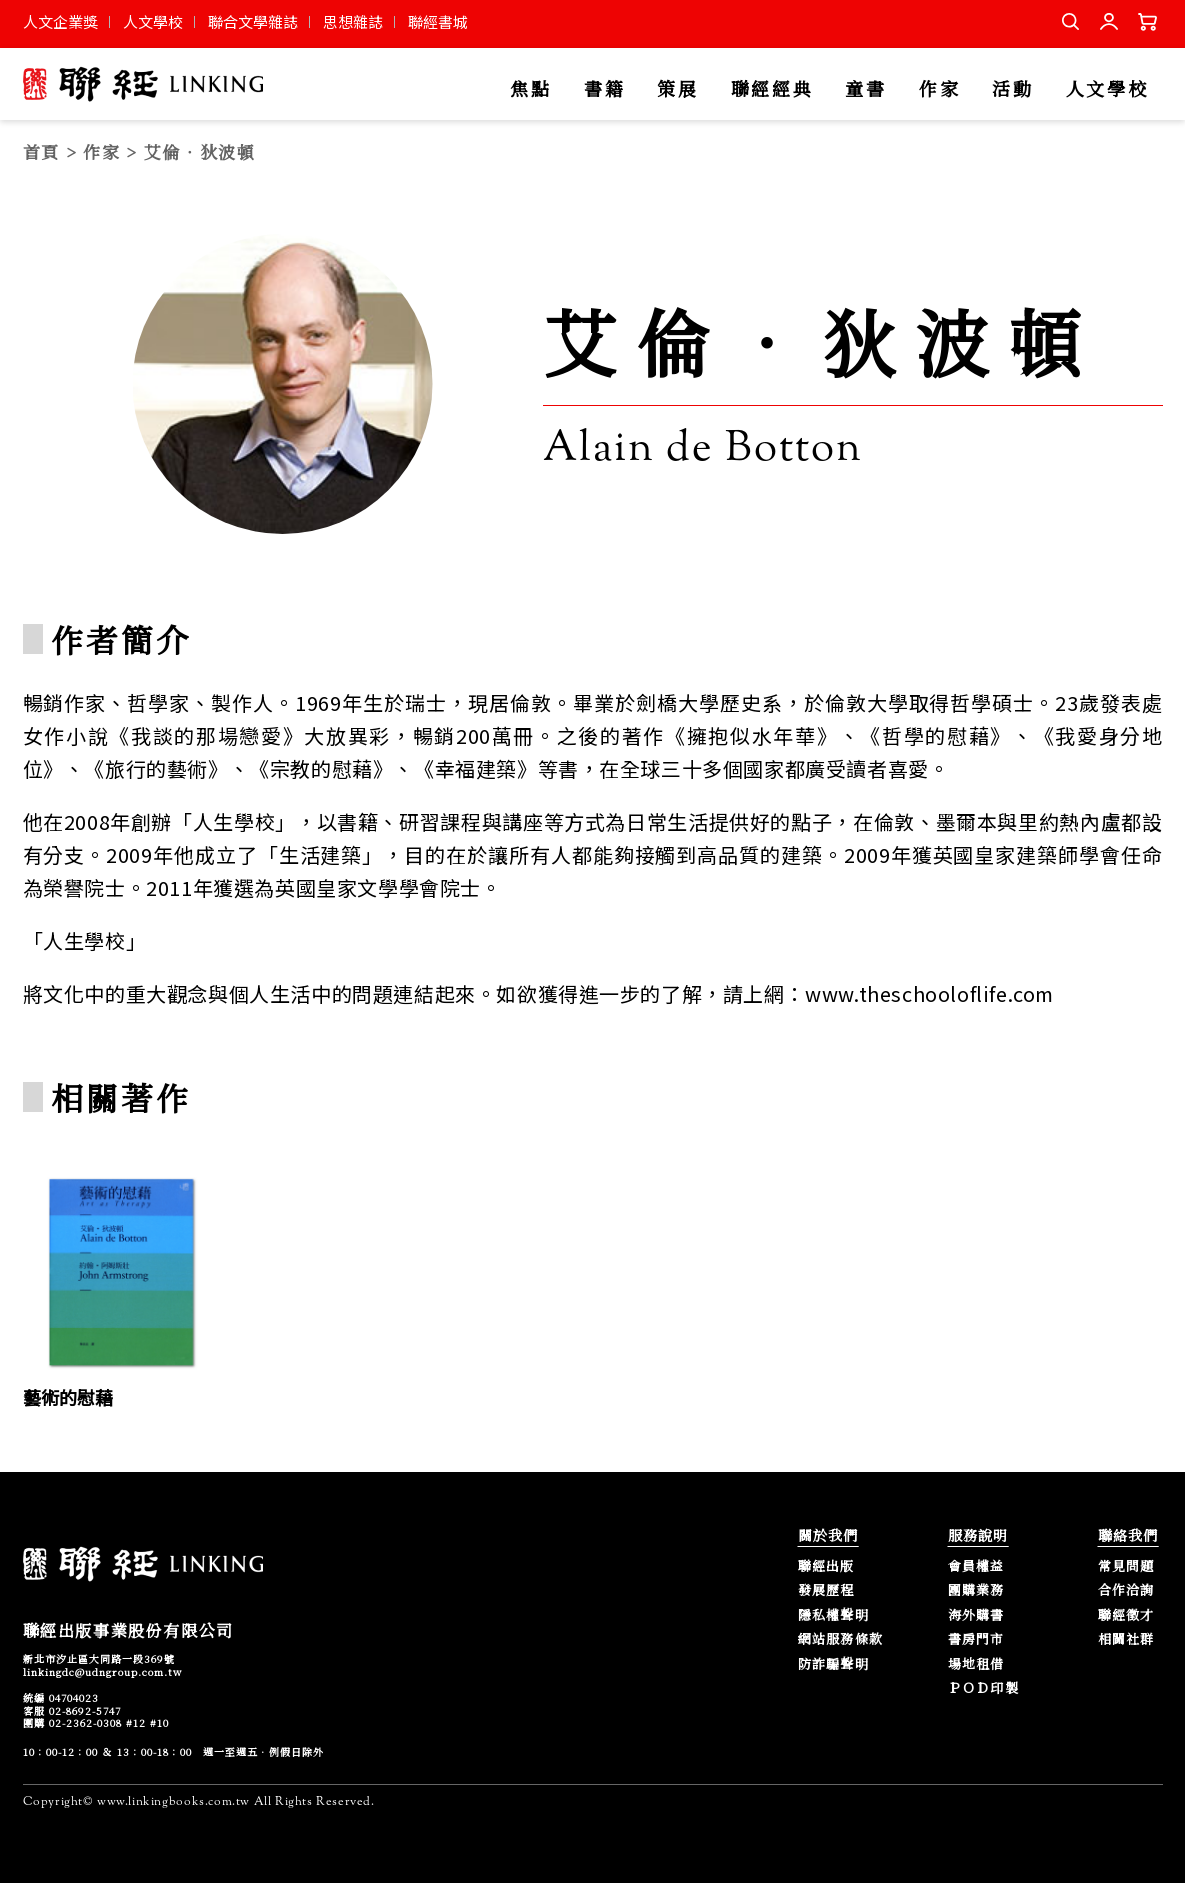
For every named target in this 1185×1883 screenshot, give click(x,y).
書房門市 (976, 1639)
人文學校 (153, 21)
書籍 (604, 89)
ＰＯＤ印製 (984, 1688)
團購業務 (976, 1590)
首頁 (41, 151)
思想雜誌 (353, 21)
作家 (939, 89)
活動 (1012, 89)
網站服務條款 (841, 1639)
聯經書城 (438, 21)
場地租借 (976, 1664)
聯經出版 (826, 1566)
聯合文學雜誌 (253, 21)
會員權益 (976, 1566)
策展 (677, 89)
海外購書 (976, 1615)
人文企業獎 (60, 21)
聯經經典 (772, 89)
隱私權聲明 (834, 1615)
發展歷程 (826, 1590)
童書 (865, 89)
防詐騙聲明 (834, 1664)
